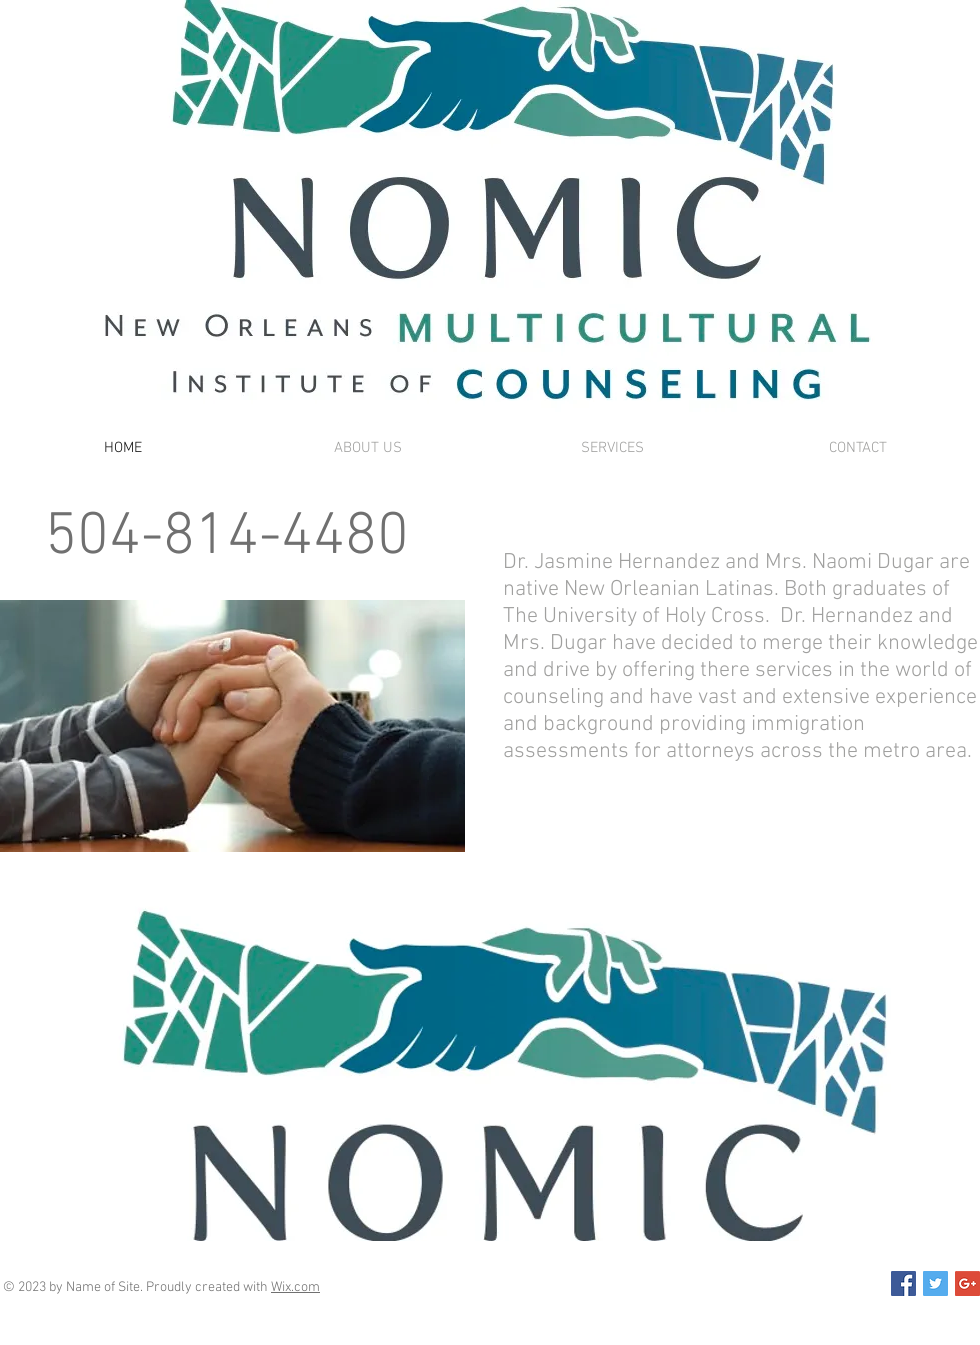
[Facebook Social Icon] (903, 1283)
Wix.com (295, 1287)
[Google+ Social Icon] (967, 1283)
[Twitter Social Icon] (935, 1283)
